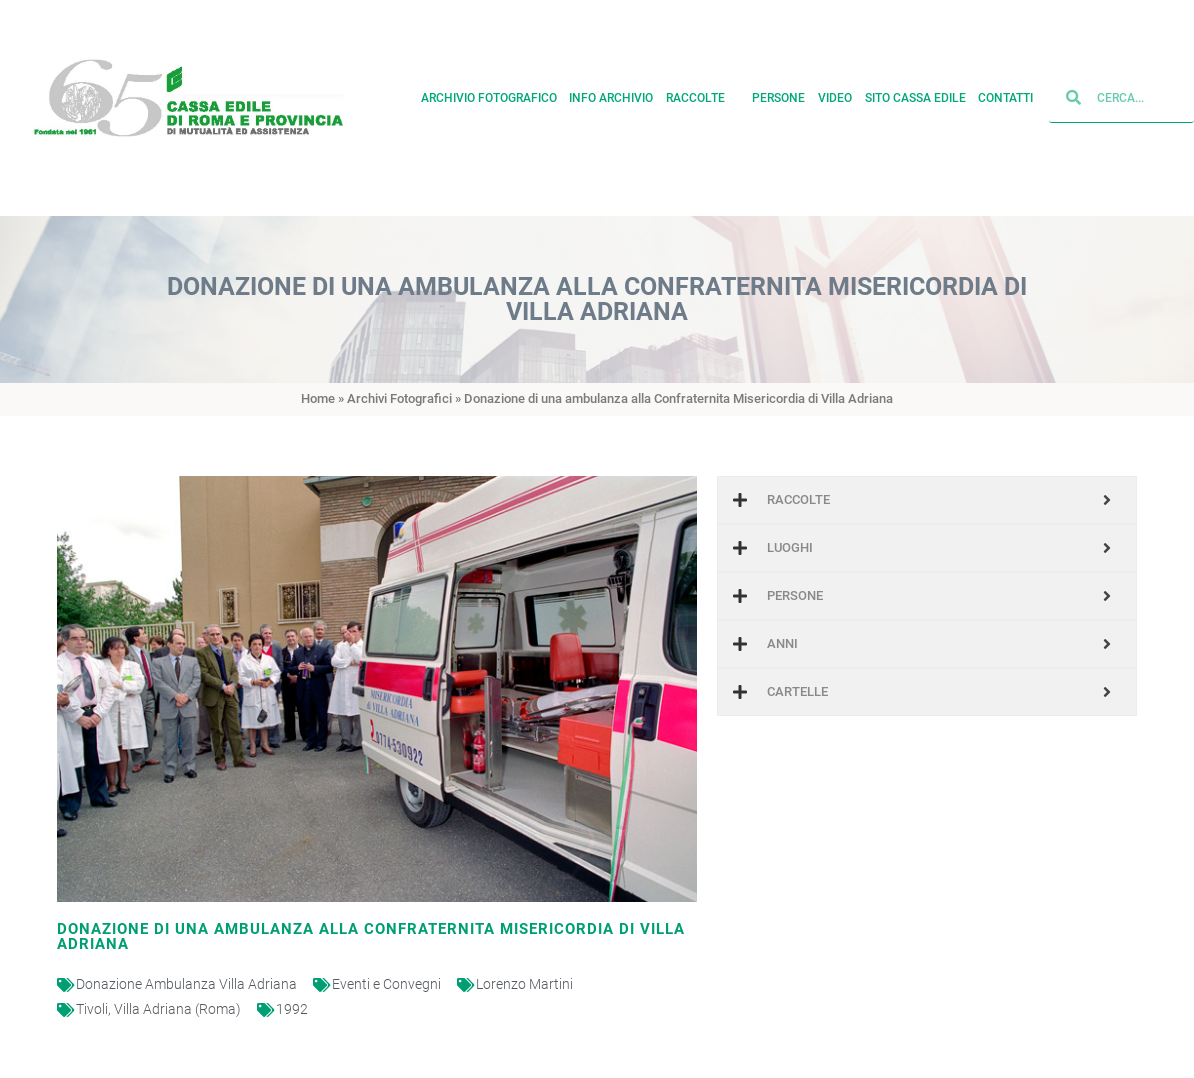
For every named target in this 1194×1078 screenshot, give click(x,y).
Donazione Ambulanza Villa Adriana (186, 984)
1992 (292, 1009)
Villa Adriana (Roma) (177, 1009)
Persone (778, 95)
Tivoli (92, 1009)
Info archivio (611, 95)
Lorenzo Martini (524, 984)
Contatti (1005, 95)
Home (318, 398)
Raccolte (703, 95)
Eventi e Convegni (386, 984)
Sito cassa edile (915, 95)
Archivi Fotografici (399, 398)
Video (835, 95)
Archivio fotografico (489, 95)
